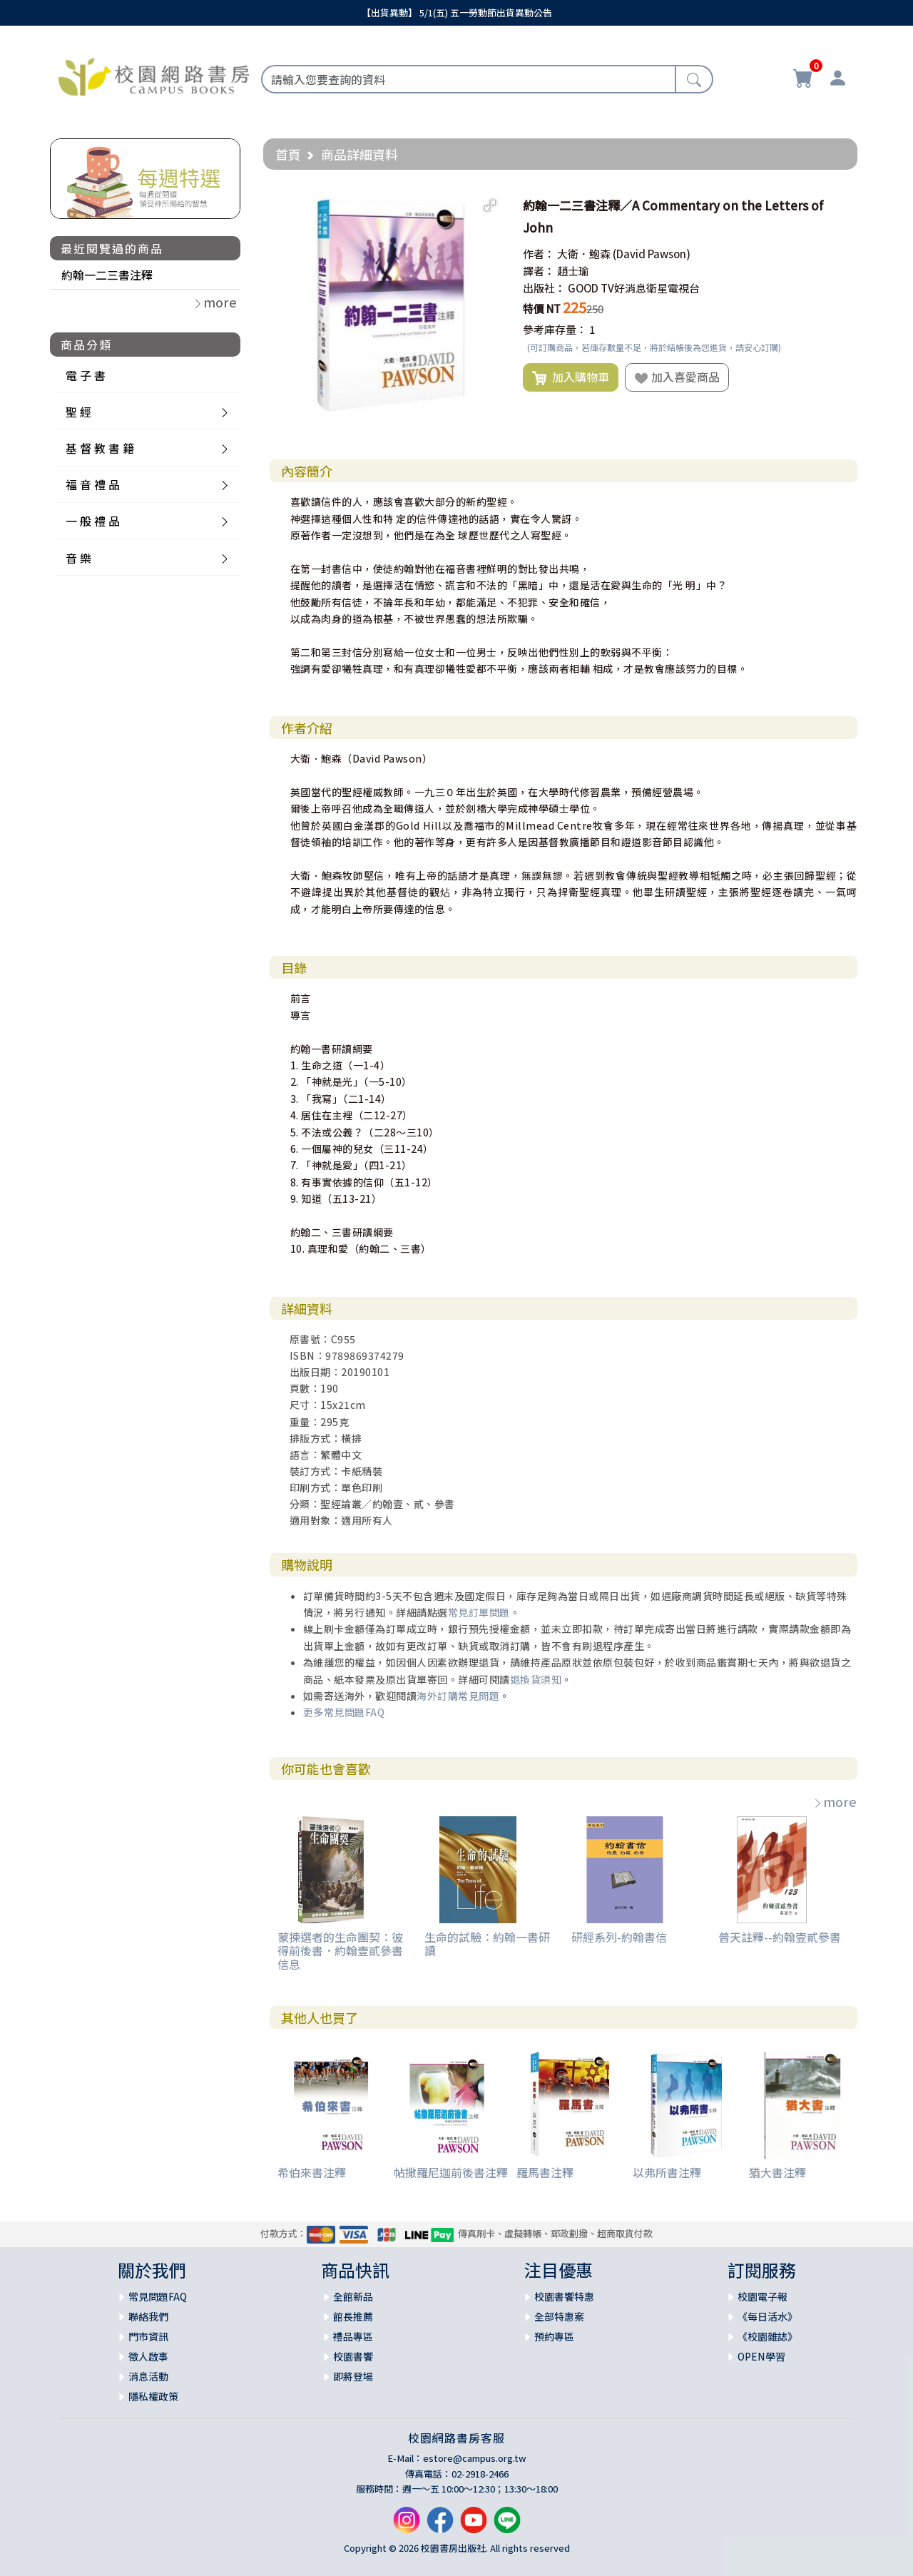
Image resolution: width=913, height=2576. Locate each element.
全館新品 (353, 2296)
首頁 (288, 154)
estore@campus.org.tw (474, 2458)
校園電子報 (762, 2296)
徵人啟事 (148, 2356)
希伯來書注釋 (311, 2172)
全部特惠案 (559, 2316)
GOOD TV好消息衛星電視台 (634, 287)
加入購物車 (570, 377)
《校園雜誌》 (767, 2336)
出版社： (544, 287)
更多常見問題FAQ (344, 1712)
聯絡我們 (148, 2316)
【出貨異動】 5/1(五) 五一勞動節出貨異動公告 (457, 12)
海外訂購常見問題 (458, 1696)
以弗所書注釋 (667, 2172)
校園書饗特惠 (564, 2296)
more (834, 1801)
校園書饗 (353, 2356)
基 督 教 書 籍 (100, 448)
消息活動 (148, 2376)
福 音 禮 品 (93, 484)
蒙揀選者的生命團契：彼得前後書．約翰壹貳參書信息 (340, 1950)
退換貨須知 (536, 1679)
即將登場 (353, 2376)
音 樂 (78, 557)
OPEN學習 (761, 2356)
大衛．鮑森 (584, 253)
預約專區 (554, 2336)
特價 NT (542, 308)
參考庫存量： (555, 329)
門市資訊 (148, 2336)
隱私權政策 (153, 2396)
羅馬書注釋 (544, 2172)
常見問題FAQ (157, 2296)
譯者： (539, 270)
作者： (539, 253)
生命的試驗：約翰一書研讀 (487, 1943)
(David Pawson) (651, 253)
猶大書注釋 (777, 2172)
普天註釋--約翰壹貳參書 (779, 1936)
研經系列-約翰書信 (619, 1936)
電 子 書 (86, 375)
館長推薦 (353, 2316)
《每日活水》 (767, 2316)
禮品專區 (353, 2336)
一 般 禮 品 (93, 520)
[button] (490, 205)
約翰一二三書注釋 (107, 274)
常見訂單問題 (479, 1612)
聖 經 (78, 411)
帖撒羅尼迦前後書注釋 (451, 2172)
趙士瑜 (573, 270)
